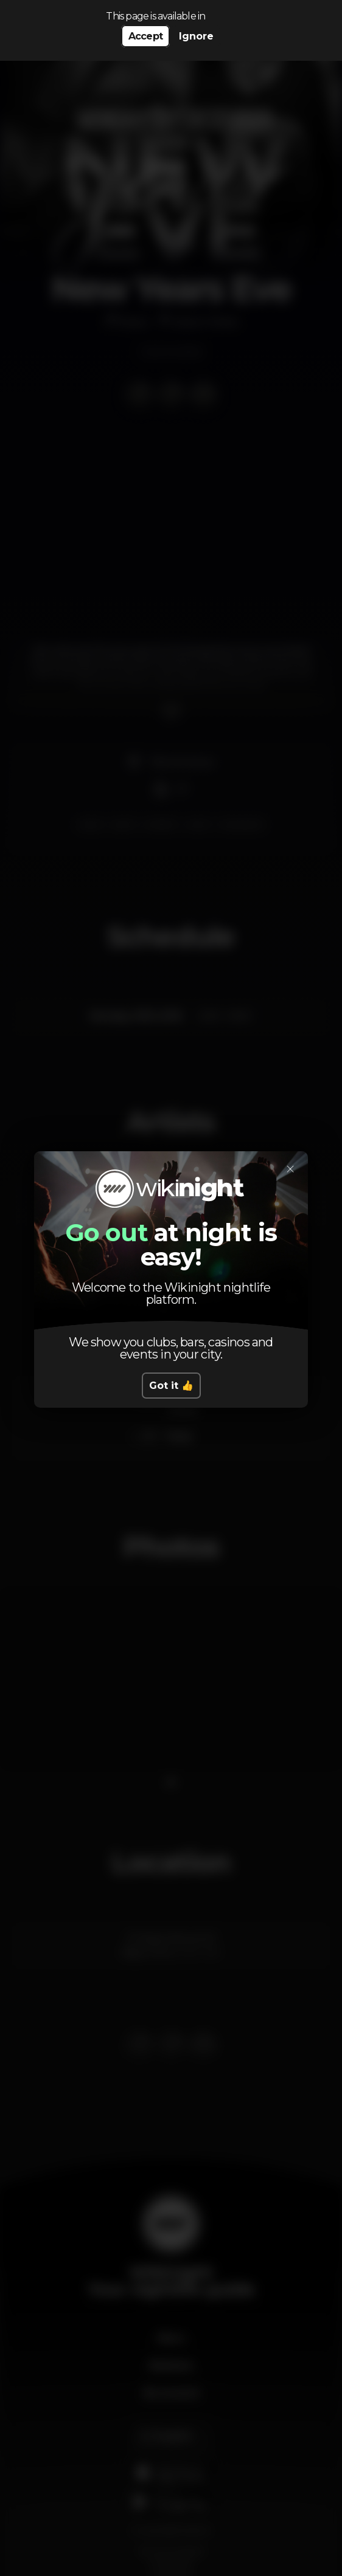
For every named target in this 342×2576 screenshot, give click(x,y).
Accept (145, 36)
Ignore (196, 36)
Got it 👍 (171, 1385)
